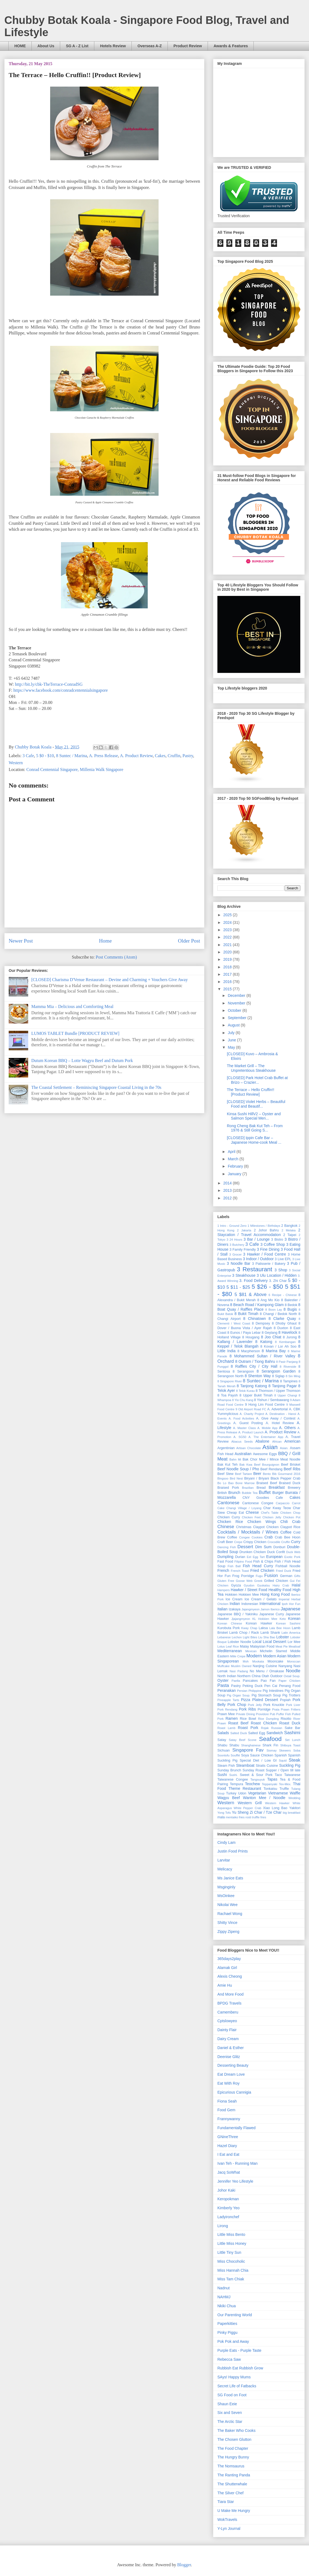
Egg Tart (259, 1557)
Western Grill (250, 1803)
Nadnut (223, 2288)
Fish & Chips (263, 1561)
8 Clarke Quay (282, 1318)
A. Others (287, 1428)
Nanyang (285, 1666)
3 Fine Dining (268, 1249)
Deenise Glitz (228, 2057)
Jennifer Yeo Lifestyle (235, 2181)
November (237, 1003)
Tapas (272, 1779)
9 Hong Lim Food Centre (265, 1404)
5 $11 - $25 (238, 1287)
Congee (244, 1537)
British (222, 1493)
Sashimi (292, 1732)
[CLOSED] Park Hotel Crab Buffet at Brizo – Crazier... (257, 1080)
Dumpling (225, 1556)
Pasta (223, 1685)
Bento (267, 1473)
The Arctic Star (229, 2421)
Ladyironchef (228, 2217)
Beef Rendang (271, 1469)
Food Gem (226, 2110)
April (232, 1151)
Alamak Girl (227, 1967)
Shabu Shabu (228, 1745)
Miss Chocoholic (231, 2261)
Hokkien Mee (249, 1595)
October (235, 1010)
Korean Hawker (259, 1623)
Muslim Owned (241, 1666)
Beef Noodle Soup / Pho (238, 1469)
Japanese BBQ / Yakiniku (237, 1614)
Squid (283, 1760)
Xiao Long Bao (275, 1808)
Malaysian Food (262, 1646)
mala (221, 1817)
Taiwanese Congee (232, 1779)
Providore (262, 1714)
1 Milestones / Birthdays (263, 1225)
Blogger (184, 2564)
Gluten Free (225, 1580)
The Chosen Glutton (234, 2439)
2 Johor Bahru (266, 1230)
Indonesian (250, 1604)
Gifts (297, 1576)
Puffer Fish (283, 1714)
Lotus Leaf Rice (228, 1646)
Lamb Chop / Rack (244, 1633)
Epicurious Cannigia (234, 2092)
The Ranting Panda (233, 2475)
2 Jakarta (244, 1230)
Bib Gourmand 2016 (286, 1473)
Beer (257, 1473)
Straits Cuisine (267, 1766)
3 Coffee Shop (272, 1244)
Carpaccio (282, 1503)
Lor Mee (294, 1642)
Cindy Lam (226, 1842)
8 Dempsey (261, 1323)
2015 (228, 989)
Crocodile (274, 1542)
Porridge (264, 1709)
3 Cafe (28, 755)
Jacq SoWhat (228, 2172)
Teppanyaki (269, 1784)
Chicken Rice (230, 1521)
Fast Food (225, 1561)
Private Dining (245, 1714)
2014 (228, 1183)
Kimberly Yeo (228, 2208)
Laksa (263, 1628)
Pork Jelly (255, 1704)
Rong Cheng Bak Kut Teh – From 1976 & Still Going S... (255, 1128)
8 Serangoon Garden (276, 1371)
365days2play (229, 1959)
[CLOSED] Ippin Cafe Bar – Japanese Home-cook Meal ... (254, 1140)
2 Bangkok (289, 1226)
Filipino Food (243, 1561)
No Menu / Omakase (267, 1671)
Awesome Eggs (265, 1454)
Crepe (238, 1542)
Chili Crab (290, 1521)
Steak (294, 1760)
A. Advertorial (277, 1409)
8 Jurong (290, 1337)
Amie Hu (224, 1985)
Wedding (294, 1798)
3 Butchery (237, 1244)
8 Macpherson (248, 1351)
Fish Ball (234, 1566)
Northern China (248, 1676)
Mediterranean (229, 1651)
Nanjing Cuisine (265, 1666)
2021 (228, 945)
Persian (242, 1690)
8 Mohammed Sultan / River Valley (262, 1356)
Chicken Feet (251, 1517)
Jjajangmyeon (240, 1618)
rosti (248, 1817)
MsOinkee (225, 1896)
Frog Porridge (243, 1576)
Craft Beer (225, 1542)
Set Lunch (292, 1739)
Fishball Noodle (287, 1566)
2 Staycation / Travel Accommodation (258, 1232)
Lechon (237, 1637)
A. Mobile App (268, 1428)
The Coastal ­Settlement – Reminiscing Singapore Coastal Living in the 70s (96, 1087)
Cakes (160, 755)
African (277, 1441)
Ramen (232, 1718)
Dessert (245, 1546)
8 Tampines (289, 1381)
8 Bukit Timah (246, 1313)
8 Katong (263, 1341)
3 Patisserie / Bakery (268, 1264)
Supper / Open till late (283, 1770)
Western (16, 762)
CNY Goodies (256, 1498)
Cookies (257, 1537)
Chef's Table (270, 1512)
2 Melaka (289, 1230)
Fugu (259, 1576)
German (286, 1576)
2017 (228, 974)
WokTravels (227, 2519)
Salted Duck (238, 1733)
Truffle (284, 1789)
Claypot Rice (290, 1527)
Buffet (265, 1492)
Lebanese (224, 1637)
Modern (254, 1655)
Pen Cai (270, 1686)
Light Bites (250, 1637)
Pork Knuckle (273, 1705)
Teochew (252, 1784)
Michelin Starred (273, 1651)
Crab (269, 1537)
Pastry (187, 755)
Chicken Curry (228, 1517)
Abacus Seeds (242, 1441)
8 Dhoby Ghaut (284, 1323)
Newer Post (21, 941)
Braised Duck (289, 1483)
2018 (228, 967)
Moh (246, 1661)
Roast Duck (289, 1723)
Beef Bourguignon (266, 1464)
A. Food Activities (241, 1418)
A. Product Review (136, 755)
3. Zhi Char (278, 1281)
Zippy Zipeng (228, 1931)
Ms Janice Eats (230, 1878)
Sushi (222, 1774)
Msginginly (226, 1887)
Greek (258, 1580)
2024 (228, 922)
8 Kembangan (285, 1342)
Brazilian (248, 1487)
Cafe (279, 1498)
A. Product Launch (250, 1432)
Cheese (252, 1512)
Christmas (244, 1527)
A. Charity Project (252, 1413)
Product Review (187, 46)
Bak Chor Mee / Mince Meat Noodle (271, 1459)
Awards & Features (231, 46)
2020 (228, 952)
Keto (282, 1618)
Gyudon (249, 1585)
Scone (252, 1739)
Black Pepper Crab (285, 1478)
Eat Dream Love (231, 2074)
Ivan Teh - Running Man (237, 2163)
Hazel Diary (227, 2146)
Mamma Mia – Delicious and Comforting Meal (72, 1006)
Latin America (290, 1632)
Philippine (255, 1690)
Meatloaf (294, 1646)
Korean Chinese (229, 1623)
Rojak (265, 1728)
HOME (20, 46)
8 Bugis (290, 1309)
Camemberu (227, 2012)
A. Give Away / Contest (275, 1418)
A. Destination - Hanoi (280, 1413)
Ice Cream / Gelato (260, 1599)
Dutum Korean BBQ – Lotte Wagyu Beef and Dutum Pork (82, 1060)
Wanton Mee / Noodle (264, 1798)
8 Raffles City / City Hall (254, 1366)
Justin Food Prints (232, 1851)
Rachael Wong (229, 1913)
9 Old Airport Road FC (251, 1409)
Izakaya (234, 1609)
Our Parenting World (234, 2315)
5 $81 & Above (250, 1294)
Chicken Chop (290, 1512)
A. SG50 (239, 1437)
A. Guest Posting (248, 1423)
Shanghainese (251, 1745)
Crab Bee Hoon (287, 1537)
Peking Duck (253, 1686)
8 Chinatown (254, 1318)
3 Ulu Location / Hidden (277, 1275)
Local (256, 1641)
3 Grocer (235, 1254)
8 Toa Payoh (227, 1395)
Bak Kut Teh (227, 1464)
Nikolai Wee (227, 1904)
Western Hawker (277, 1803)
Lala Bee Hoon (279, 1628)
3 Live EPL (283, 1259)
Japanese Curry (271, 1614)
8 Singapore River (229, 1381)
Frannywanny (228, 2119)
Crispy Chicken (254, 1542)
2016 (228, 981)
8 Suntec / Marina (71, 755)
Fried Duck (283, 1570)
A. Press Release (103, 755)
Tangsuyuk (257, 1779)
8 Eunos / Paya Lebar (244, 1333)
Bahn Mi (235, 1459)
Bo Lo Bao (225, 1483)
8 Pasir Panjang (287, 1361)
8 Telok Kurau (245, 1390)
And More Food (230, 1994)
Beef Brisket (290, 1464)
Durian (240, 1557)
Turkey (231, 1793)
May (232, 1047)
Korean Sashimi (288, 1623)
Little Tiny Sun (229, 2252)
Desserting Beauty (232, 2065)
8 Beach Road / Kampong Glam (257, 1305)
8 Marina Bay (274, 1351)
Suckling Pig (289, 1765)
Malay (244, 1646)
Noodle (293, 1670)
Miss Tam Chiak (230, 2279)
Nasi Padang (239, 1671)
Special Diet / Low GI (258, 1760)
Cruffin (174, 755)
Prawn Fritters (290, 1709)
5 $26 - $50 (267, 1286)
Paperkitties (227, 2323)
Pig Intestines (273, 1691)
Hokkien (231, 1595)
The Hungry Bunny (233, 2457)
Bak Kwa (245, 1464)
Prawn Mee (226, 1714)
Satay (221, 1740)
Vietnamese (278, 1793)
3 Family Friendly (243, 1249)
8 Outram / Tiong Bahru (255, 1361)
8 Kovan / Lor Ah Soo (278, 1346)
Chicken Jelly (271, 1517)
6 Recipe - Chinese (283, 1295)
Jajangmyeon (251, 1609)
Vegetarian (257, 1793)
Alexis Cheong (229, 1976)
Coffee (285, 1532)
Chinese (225, 1526)
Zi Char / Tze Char (265, 1812)
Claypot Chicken (266, 1527)
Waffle (295, 1793)
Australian (242, 1454)
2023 (228, 930)
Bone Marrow (245, 1483)
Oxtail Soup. (292, 1676)
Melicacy (224, 1869)
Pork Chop (236, 1704)
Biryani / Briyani (256, 1478)
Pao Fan (268, 1681)
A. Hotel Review (280, 1423)
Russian (276, 1728)
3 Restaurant (254, 1269)
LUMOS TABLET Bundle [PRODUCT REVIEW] (75, 1033)
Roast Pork (248, 1727)
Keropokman (228, 2199)
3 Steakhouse (244, 1275)
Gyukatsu (263, 1585)
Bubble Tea (250, 1492)
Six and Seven (229, 2412)
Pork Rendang (227, 1709)
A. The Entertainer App (266, 1437)
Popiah (285, 1700)
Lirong (222, 2226)
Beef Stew (225, 1474)
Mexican (251, 1651)
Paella (235, 1680)
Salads (223, 1733)
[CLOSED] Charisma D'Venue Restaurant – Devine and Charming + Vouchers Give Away (109, 979)
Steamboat (245, 1765)
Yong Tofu (224, 1812)
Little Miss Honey (231, 2243)
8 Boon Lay (273, 1309)
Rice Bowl (248, 1719)
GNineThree (227, 2137)
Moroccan (293, 1661)
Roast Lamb (226, 1728)
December (237, 995)
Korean (294, 1618)
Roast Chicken (264, 1723)
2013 (228, 1190)
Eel (249, 1557)
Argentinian (226, 1448)
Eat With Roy (228, 2083)
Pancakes (250, 1681)
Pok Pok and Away (233, 2341)
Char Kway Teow (277, 1508)
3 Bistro (277, 1239)
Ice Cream (234, 1599)
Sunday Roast (254, 1770)
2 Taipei (289, 1235)
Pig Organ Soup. (238, 1695)
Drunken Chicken (252, 1552)
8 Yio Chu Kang (242, 1400)
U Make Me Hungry (233, 2510)
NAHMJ (223, 2297)
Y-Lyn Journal (228, 2528)
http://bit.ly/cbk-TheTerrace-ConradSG (49, 684)
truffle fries (259, 1817)
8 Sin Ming (293, 1376)
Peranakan (226, 1690)
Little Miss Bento (231, 2234)
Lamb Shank (270, 1633)
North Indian (226, 1676)
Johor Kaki (226, 2190)
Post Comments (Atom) (116, 957)
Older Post (189, 941)
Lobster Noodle (239, 1642)
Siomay (271, 1750)
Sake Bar (292, 1728)
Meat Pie (281, 1646)
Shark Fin (270, 1745)
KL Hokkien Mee (264, 1618)
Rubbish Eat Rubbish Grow (240, 2368)
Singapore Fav (247, 1750)
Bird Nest (236, 1478)
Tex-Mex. (285, 1784)
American (292, 1441)
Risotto (286, 1719)
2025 (228, 915)
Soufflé (235, 1755)
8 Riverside (288, 1366)
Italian (222, 1609)
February (236, 1166)
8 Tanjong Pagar (282, 1386)
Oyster (222, 1680)
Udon (242, 1793)
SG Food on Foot (231, 2395)
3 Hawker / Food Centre (264, 1254)
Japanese (290, 1608)
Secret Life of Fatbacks (236, 2386)
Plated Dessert (265, 1700)
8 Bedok (291, 1305)
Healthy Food (280, 1590)
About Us (45, 46)
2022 (228, 937)
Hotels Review (113, 46)
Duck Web (293, 1552)
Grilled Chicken (276, 1581)
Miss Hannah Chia (232, 2270)
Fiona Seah (227, 2101)
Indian (235, 1603)
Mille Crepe (238, 1656)
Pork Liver (293, 1704)
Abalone (262, 1441)
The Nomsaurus (230, 2466)
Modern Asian (275, 1656)
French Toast (240, 1570)
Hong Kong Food (275, 1594)
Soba (296, 1750)
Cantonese (228, 1502)
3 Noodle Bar (238, 1263)
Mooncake (275, 1661)
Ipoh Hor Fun (291, 1603)
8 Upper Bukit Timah (256, 1395)
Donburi (279, 1547)
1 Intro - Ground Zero (232, 1225)
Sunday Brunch (229, 1770)
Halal (296, 1585)
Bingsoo (222, 1478)
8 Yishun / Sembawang (271, 1400)
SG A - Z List (77, 46)
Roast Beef (238, 1723)
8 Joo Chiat (271, 1337)
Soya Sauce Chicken (257, 1755)
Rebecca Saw (229, 2359)
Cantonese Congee (257, 1503)
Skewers (285, 1750)
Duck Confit (276, 1552)
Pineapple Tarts (228, 1700)
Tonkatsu (270, 1789)
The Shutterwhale (232, 2484)
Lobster (282, 1637)
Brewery (294, 1488)
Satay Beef (237, 1739)
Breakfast (277, 1487)
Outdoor (276, 1676)
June (232, 1040)
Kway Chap (249, 1628)
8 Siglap (278, 1376)
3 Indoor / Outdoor (258, 1259)
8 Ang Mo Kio (268, 1300)
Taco (278, 1775)
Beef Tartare (243, 1473)
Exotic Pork (292, 1557)
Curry (295, 1542)
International (269, 1603)
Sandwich (274, 1733)
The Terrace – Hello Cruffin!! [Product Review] (250, 1092)
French (223, 1570)
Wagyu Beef (228, 1798)
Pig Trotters (291, 1695)
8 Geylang (269, 1333)
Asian (270, 1447)
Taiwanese (292, 1775)
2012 (228, 1198)
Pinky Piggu (227, 2332)
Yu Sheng (240, 1812)
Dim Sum (263, 1547)
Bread (261, 1488)
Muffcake (223, 1666)
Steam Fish (226, 1766)
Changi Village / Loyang (243, 1508)
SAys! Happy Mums (234, 2377)
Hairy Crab (281, 1585)
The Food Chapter (232, 2448)
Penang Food (289, 1686)
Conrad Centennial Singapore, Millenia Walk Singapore (74, 769)
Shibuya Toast (290, 1745)
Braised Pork (228, 1488)
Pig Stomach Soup (266, 1695)
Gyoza (236, 1585)
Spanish (281, 1755)
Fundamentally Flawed (236, 2128)
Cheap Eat (235, 1513)
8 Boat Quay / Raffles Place (258, 1307)
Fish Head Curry (258, 1566)
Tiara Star (225, 2501)
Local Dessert (274, 1641)
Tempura (236, 1784)
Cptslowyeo (227, 2021)
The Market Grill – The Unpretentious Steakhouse (251, 1068)
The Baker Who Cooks (236, 2430)
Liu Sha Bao (266, 1637)
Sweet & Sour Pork (256, 1775)
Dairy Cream (228, 2039)
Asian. (284, 1448)
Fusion (271, 1575)
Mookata (258, 1661)
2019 (228, 959)
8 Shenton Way (258, 1376)
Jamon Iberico (270, 1609)
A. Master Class (244, 1428)
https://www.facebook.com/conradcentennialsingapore (60, 690)
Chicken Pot (291, 1517)
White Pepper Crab (247, 1808)
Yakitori (294, 1808)
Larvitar (223, 1860)
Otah (265, 1676)
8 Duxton (281, 1328)
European (274, 1556)
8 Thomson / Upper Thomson (278, 1391)
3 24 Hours (234, 1239)
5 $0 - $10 (45, 755)
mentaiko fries (235, 1817)
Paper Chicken (289, 1680)
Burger (278, 1492)
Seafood (270, 1739)
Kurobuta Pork (228, 1628)
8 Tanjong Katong (252, 1386)
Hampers (223, 1590)
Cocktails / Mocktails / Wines (247, 1532)
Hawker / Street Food (249, 1590)
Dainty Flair (227, 2030)
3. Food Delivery (253, 1280)
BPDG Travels (229, 2003)
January (235, 1174)
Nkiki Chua (226, 2306)
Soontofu (223, 1755)
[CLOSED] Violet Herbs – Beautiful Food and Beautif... (256, 1103)
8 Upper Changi (285, 1395)
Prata (275, 1709)
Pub (272, 1714)
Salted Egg (256, 1733)
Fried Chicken (262, 1570)
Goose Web (244, 1580)
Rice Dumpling (268, 1718)
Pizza (245, 1700)
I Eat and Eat (228, 2154)
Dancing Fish (226, 1547)
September (237, 1018)
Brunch (234, 1492)
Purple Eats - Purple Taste (239, 2350)
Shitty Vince (227, 1922)
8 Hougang (250, 1337)
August (234, 1025)
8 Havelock (287, 1332)
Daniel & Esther (230, 2048)
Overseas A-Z (149, 46)
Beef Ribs (292, 1469)
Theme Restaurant (244, 1788)
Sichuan (223, 1750)
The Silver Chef (230, 2493)
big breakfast (291, 1812)
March (233, 1159)
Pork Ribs (247, 1709)
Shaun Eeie (227, 2404)
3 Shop (281, 1270)
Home (105, 941)
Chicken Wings (261, 1521)
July (232, 1033)
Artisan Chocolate (248, 1448)
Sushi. (233, 1775)
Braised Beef (266, 1483)
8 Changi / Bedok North (278, 1314)
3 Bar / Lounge (256, 1239)
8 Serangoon (243, 1371)
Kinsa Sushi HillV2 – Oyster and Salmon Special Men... (254, 1116)
